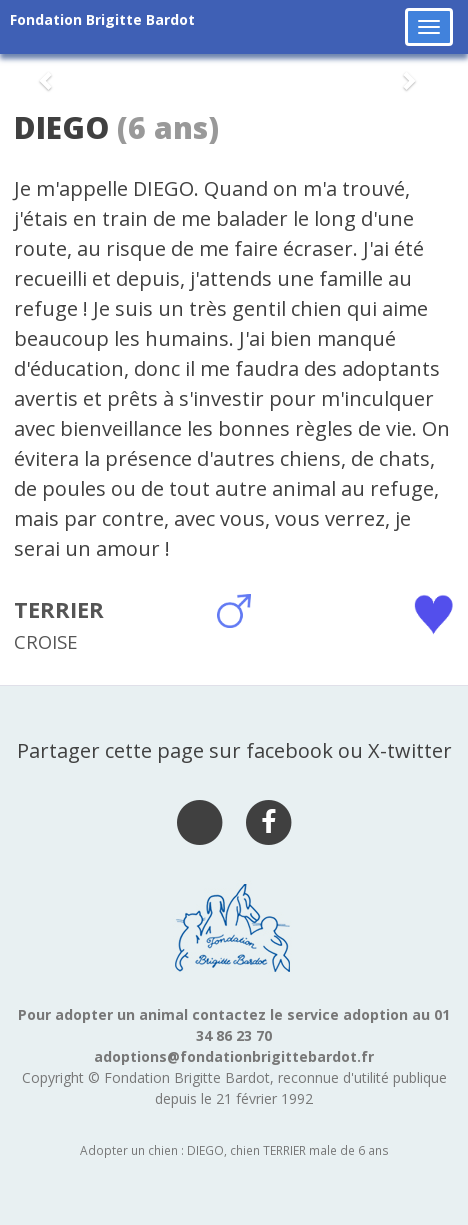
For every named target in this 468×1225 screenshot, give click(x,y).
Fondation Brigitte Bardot (102, 19)
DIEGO (61, 127)
